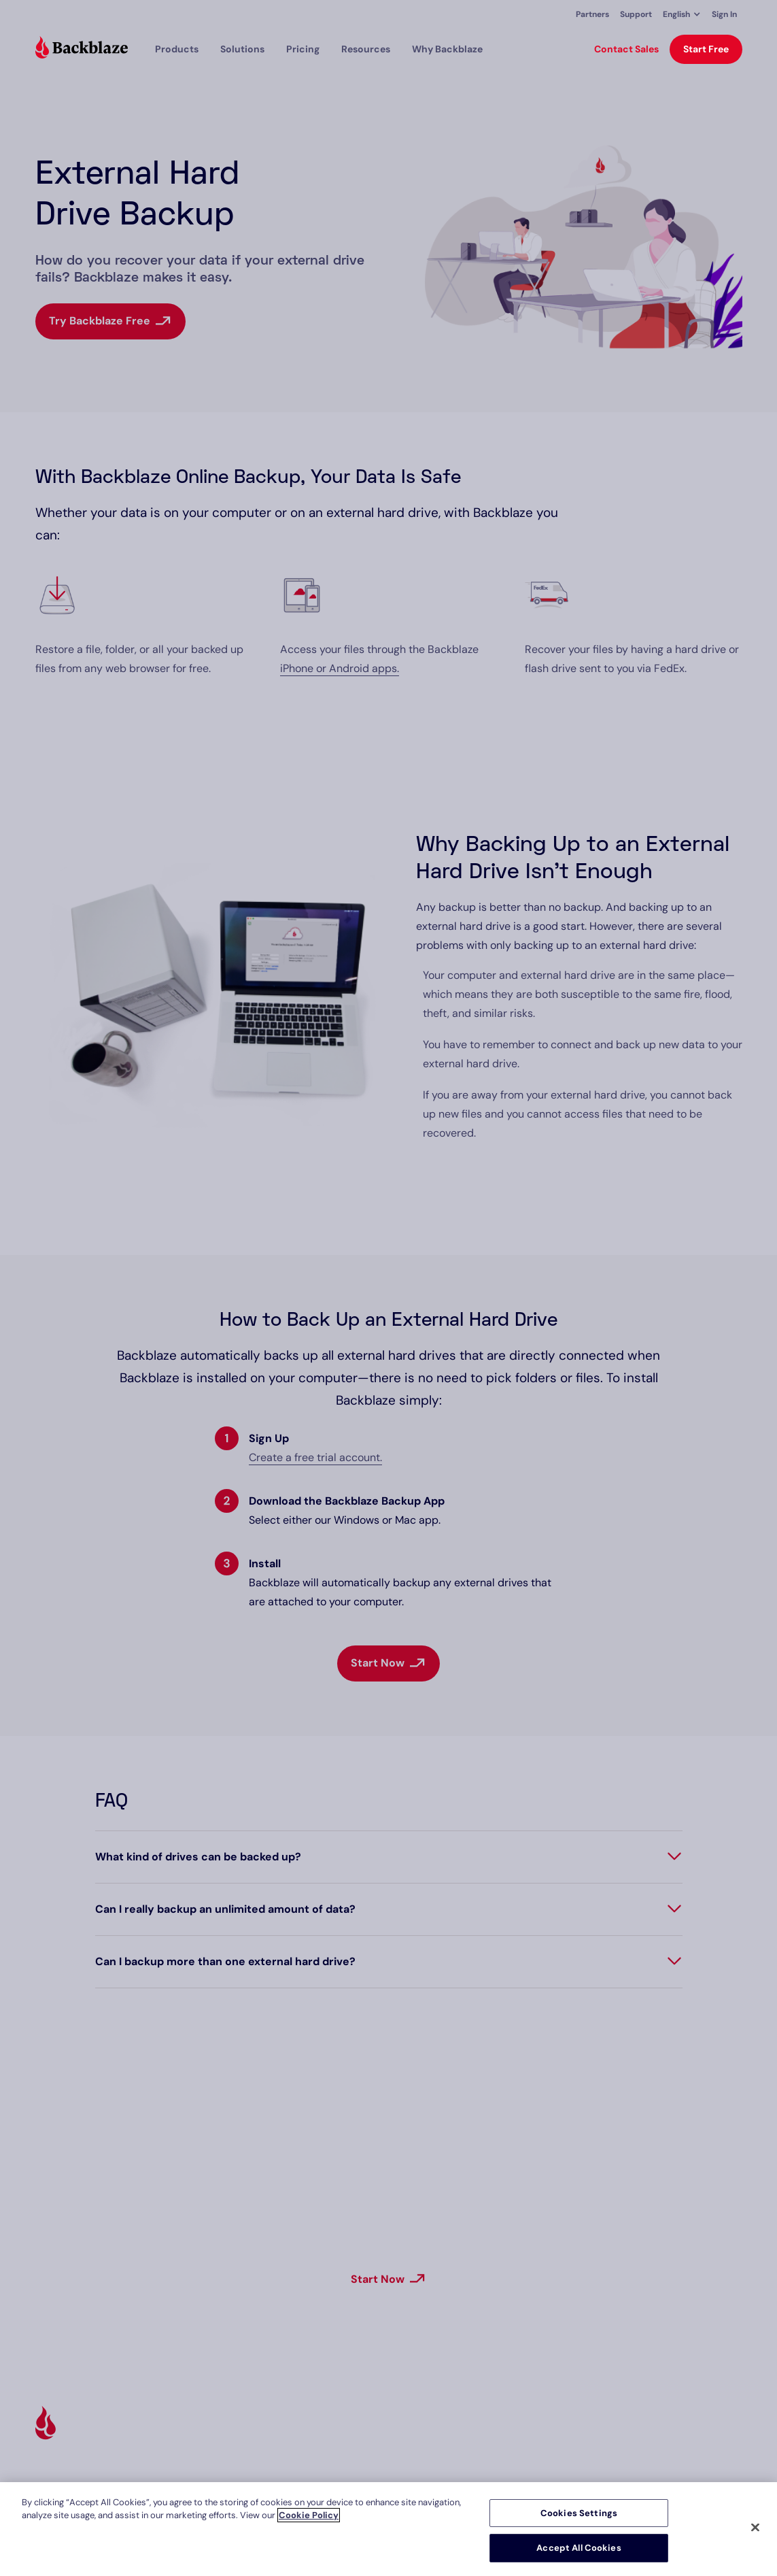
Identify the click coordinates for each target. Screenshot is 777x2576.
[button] (681, 14)
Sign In (724, 14)
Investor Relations (575, 2474)
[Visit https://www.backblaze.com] (81, 49)
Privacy (675, 2453)
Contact (677, 2474)
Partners (592, 14)
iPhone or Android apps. (339, 668)
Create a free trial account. (315, 1457)
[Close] (755, 2527)
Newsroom (559, 2453)
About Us (556, 2432)
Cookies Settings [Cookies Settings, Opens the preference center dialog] (578, 2513)
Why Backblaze (447, 49)
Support (636, 14)
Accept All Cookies (578, 2548)
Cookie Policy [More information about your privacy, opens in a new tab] (309, 2515)
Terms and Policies (700, 2432)
